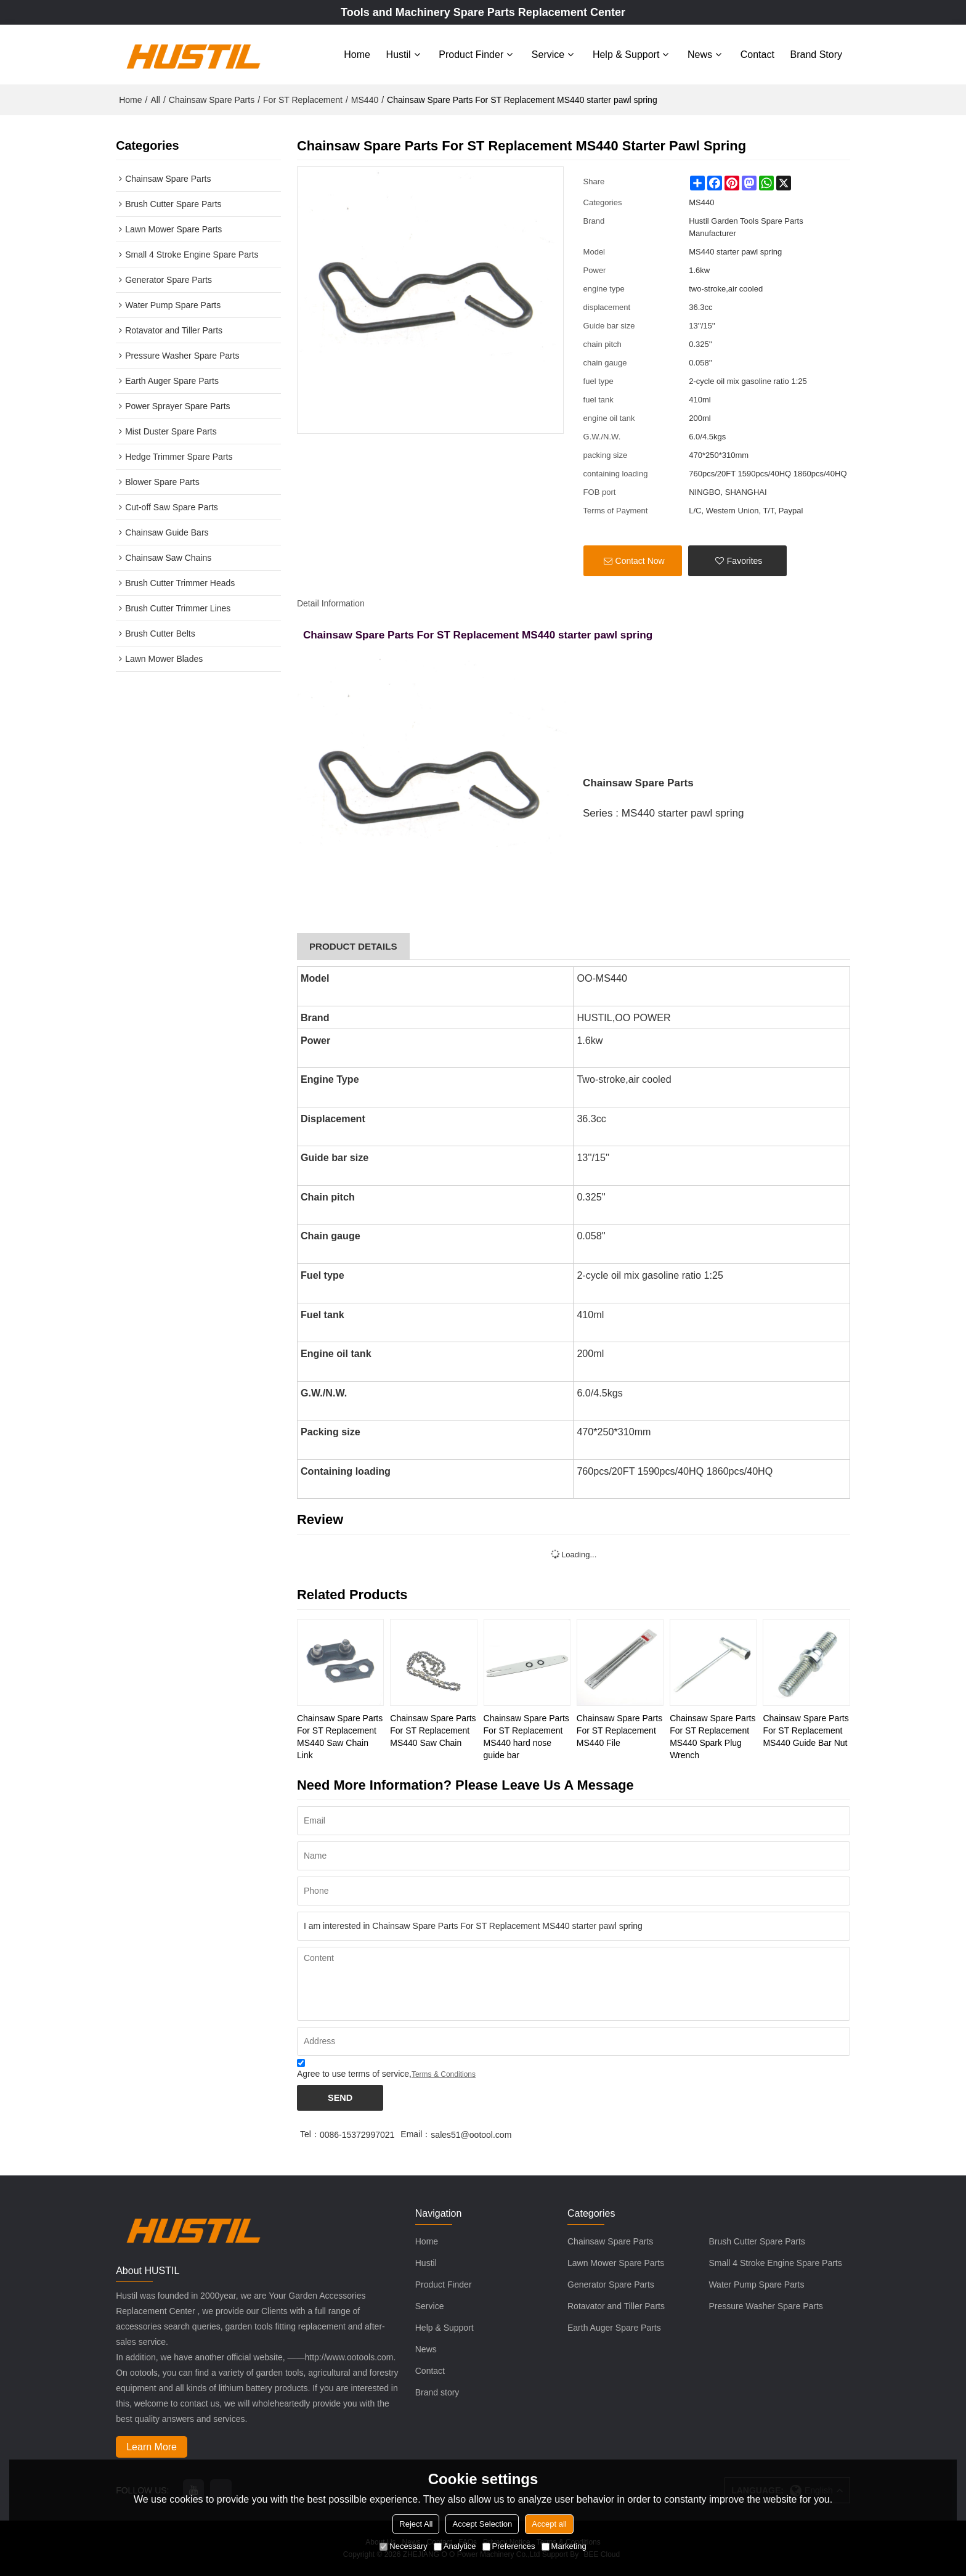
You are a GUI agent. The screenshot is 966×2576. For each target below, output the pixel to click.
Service (548, 54)
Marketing (564, 2546)
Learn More (152, 2446)
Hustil (398, 54)
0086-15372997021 (357, 2134)
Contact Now (640, 560)
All (155, 99)
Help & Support (626, 54)
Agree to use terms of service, (386, 2069)
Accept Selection (482, 2524)
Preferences (508, 2546)
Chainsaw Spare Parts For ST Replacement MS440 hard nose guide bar (526, 1735)
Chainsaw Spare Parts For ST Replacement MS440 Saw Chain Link (340, 1735)
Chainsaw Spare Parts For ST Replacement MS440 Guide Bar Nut (805, 1729)
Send (340, 2096)
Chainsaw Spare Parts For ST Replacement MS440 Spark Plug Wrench (712, 1735)
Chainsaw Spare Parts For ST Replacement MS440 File (619, 1729)
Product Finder (471, 54)
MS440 (364, 99)
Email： (415, 2133)
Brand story (816, 54)
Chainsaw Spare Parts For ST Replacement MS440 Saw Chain (433, 1729)
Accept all (549, 2524)
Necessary (403, 2546)
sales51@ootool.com (471, 2134)
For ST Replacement (303, 99)
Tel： (310, 2133)
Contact (757, 54)
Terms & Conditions (444, 2073)
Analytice (455, 2546)
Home (357, 54)
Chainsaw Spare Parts (211, 99)
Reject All (415, 2524)
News (700, 54)
